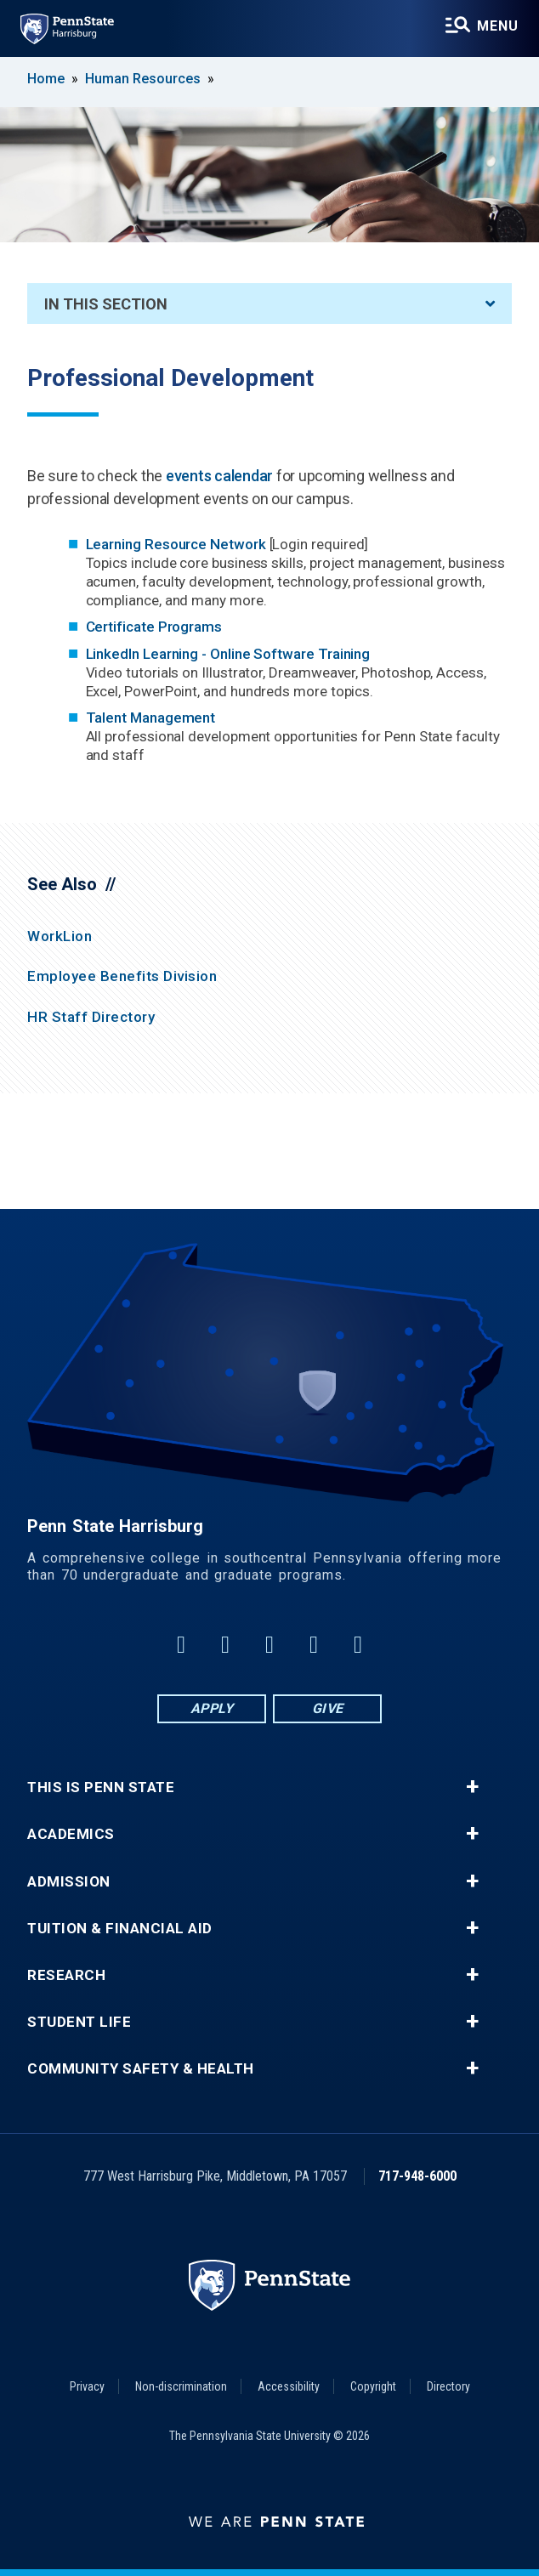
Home (46, 79)
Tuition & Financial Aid (120, 1929)
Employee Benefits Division (122, 975)
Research (66, 1975)
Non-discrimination (181, 2386)
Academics (71, 1834)
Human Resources (143, 79)
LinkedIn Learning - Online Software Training (230, 653)
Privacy (87, 2386)
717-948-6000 (417, 2176)
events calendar (219, 476)
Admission (69, 1882)
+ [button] (472, 1787)
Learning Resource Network (178, 544)
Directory (448, 2386)
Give (327, 1708)
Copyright (373, 2386)
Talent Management (151, 717)
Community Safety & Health (140, 2069)
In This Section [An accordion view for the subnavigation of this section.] (269, 304)
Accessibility (289, 2386)
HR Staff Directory (91, 1016)
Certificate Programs (154, 626)
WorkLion (59, 936)
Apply (212, 1708)
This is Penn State (100, 1787)
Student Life (79, 2022)
